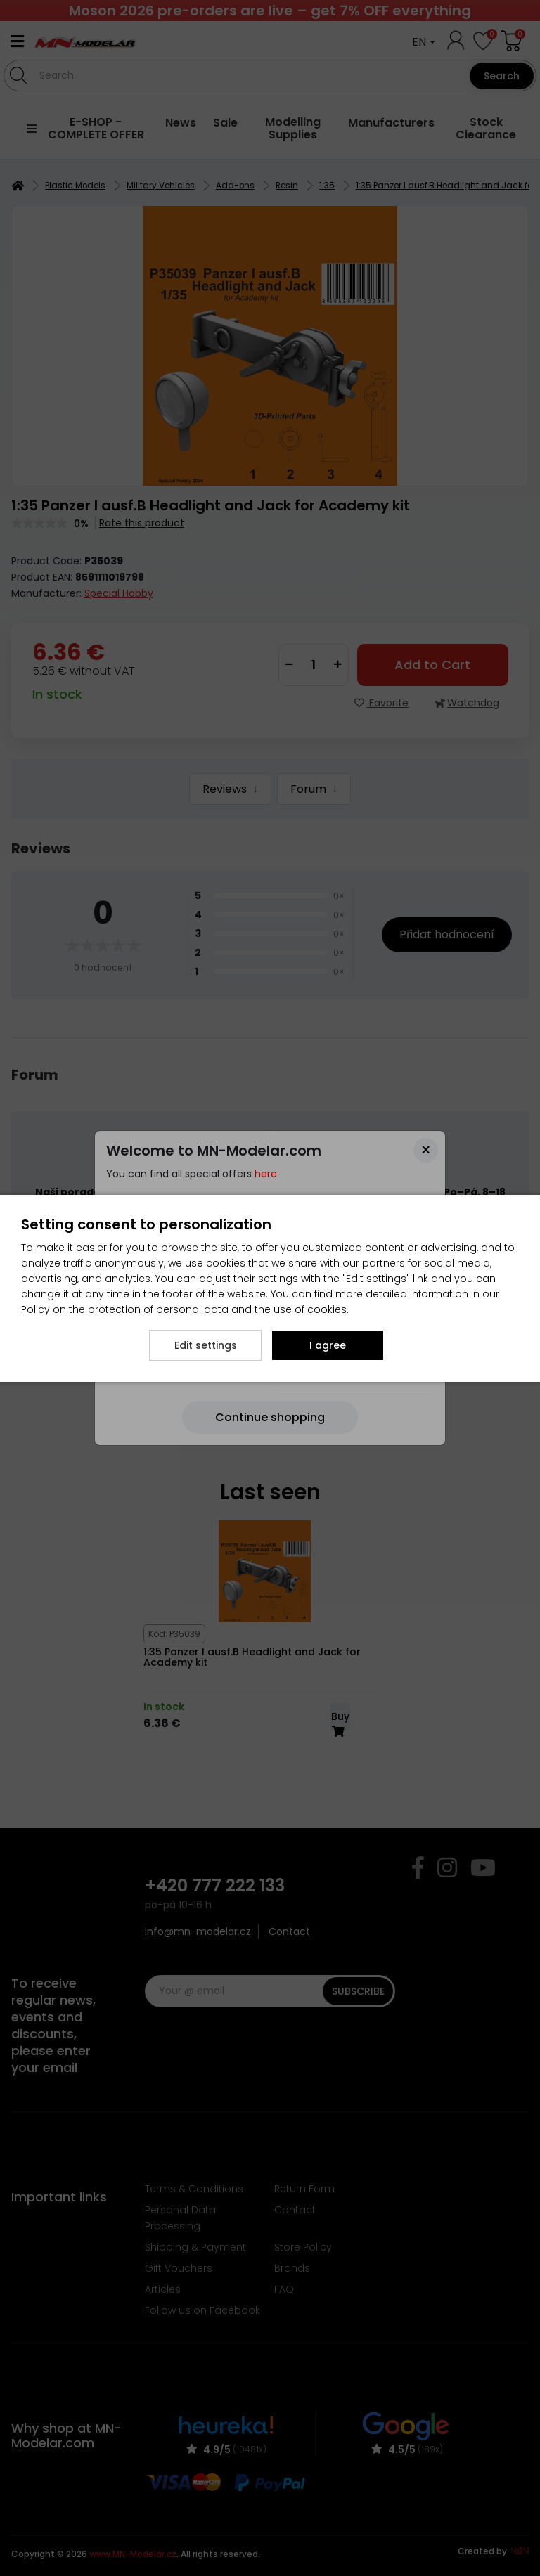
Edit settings (205, 1345)
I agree (327, 1345)
